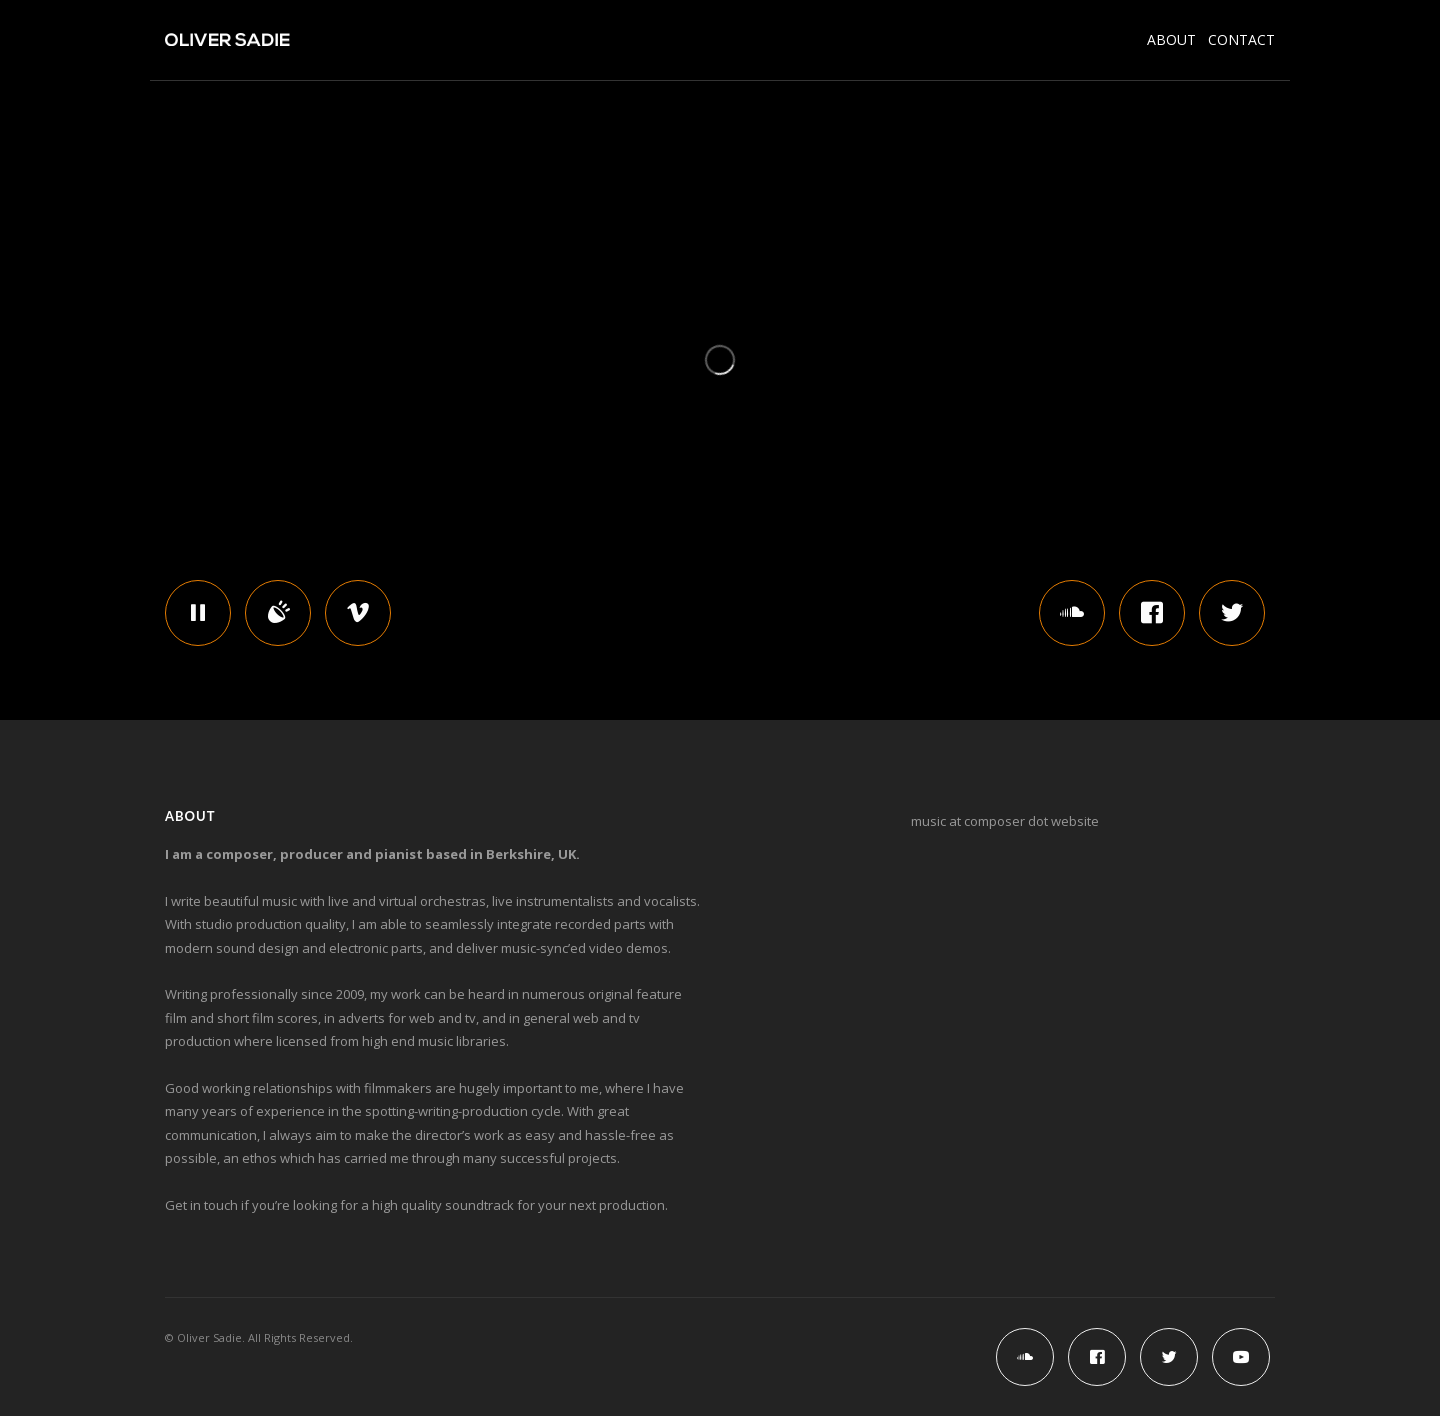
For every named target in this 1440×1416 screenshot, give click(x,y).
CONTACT (1241, 39)
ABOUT (1177, 39)
